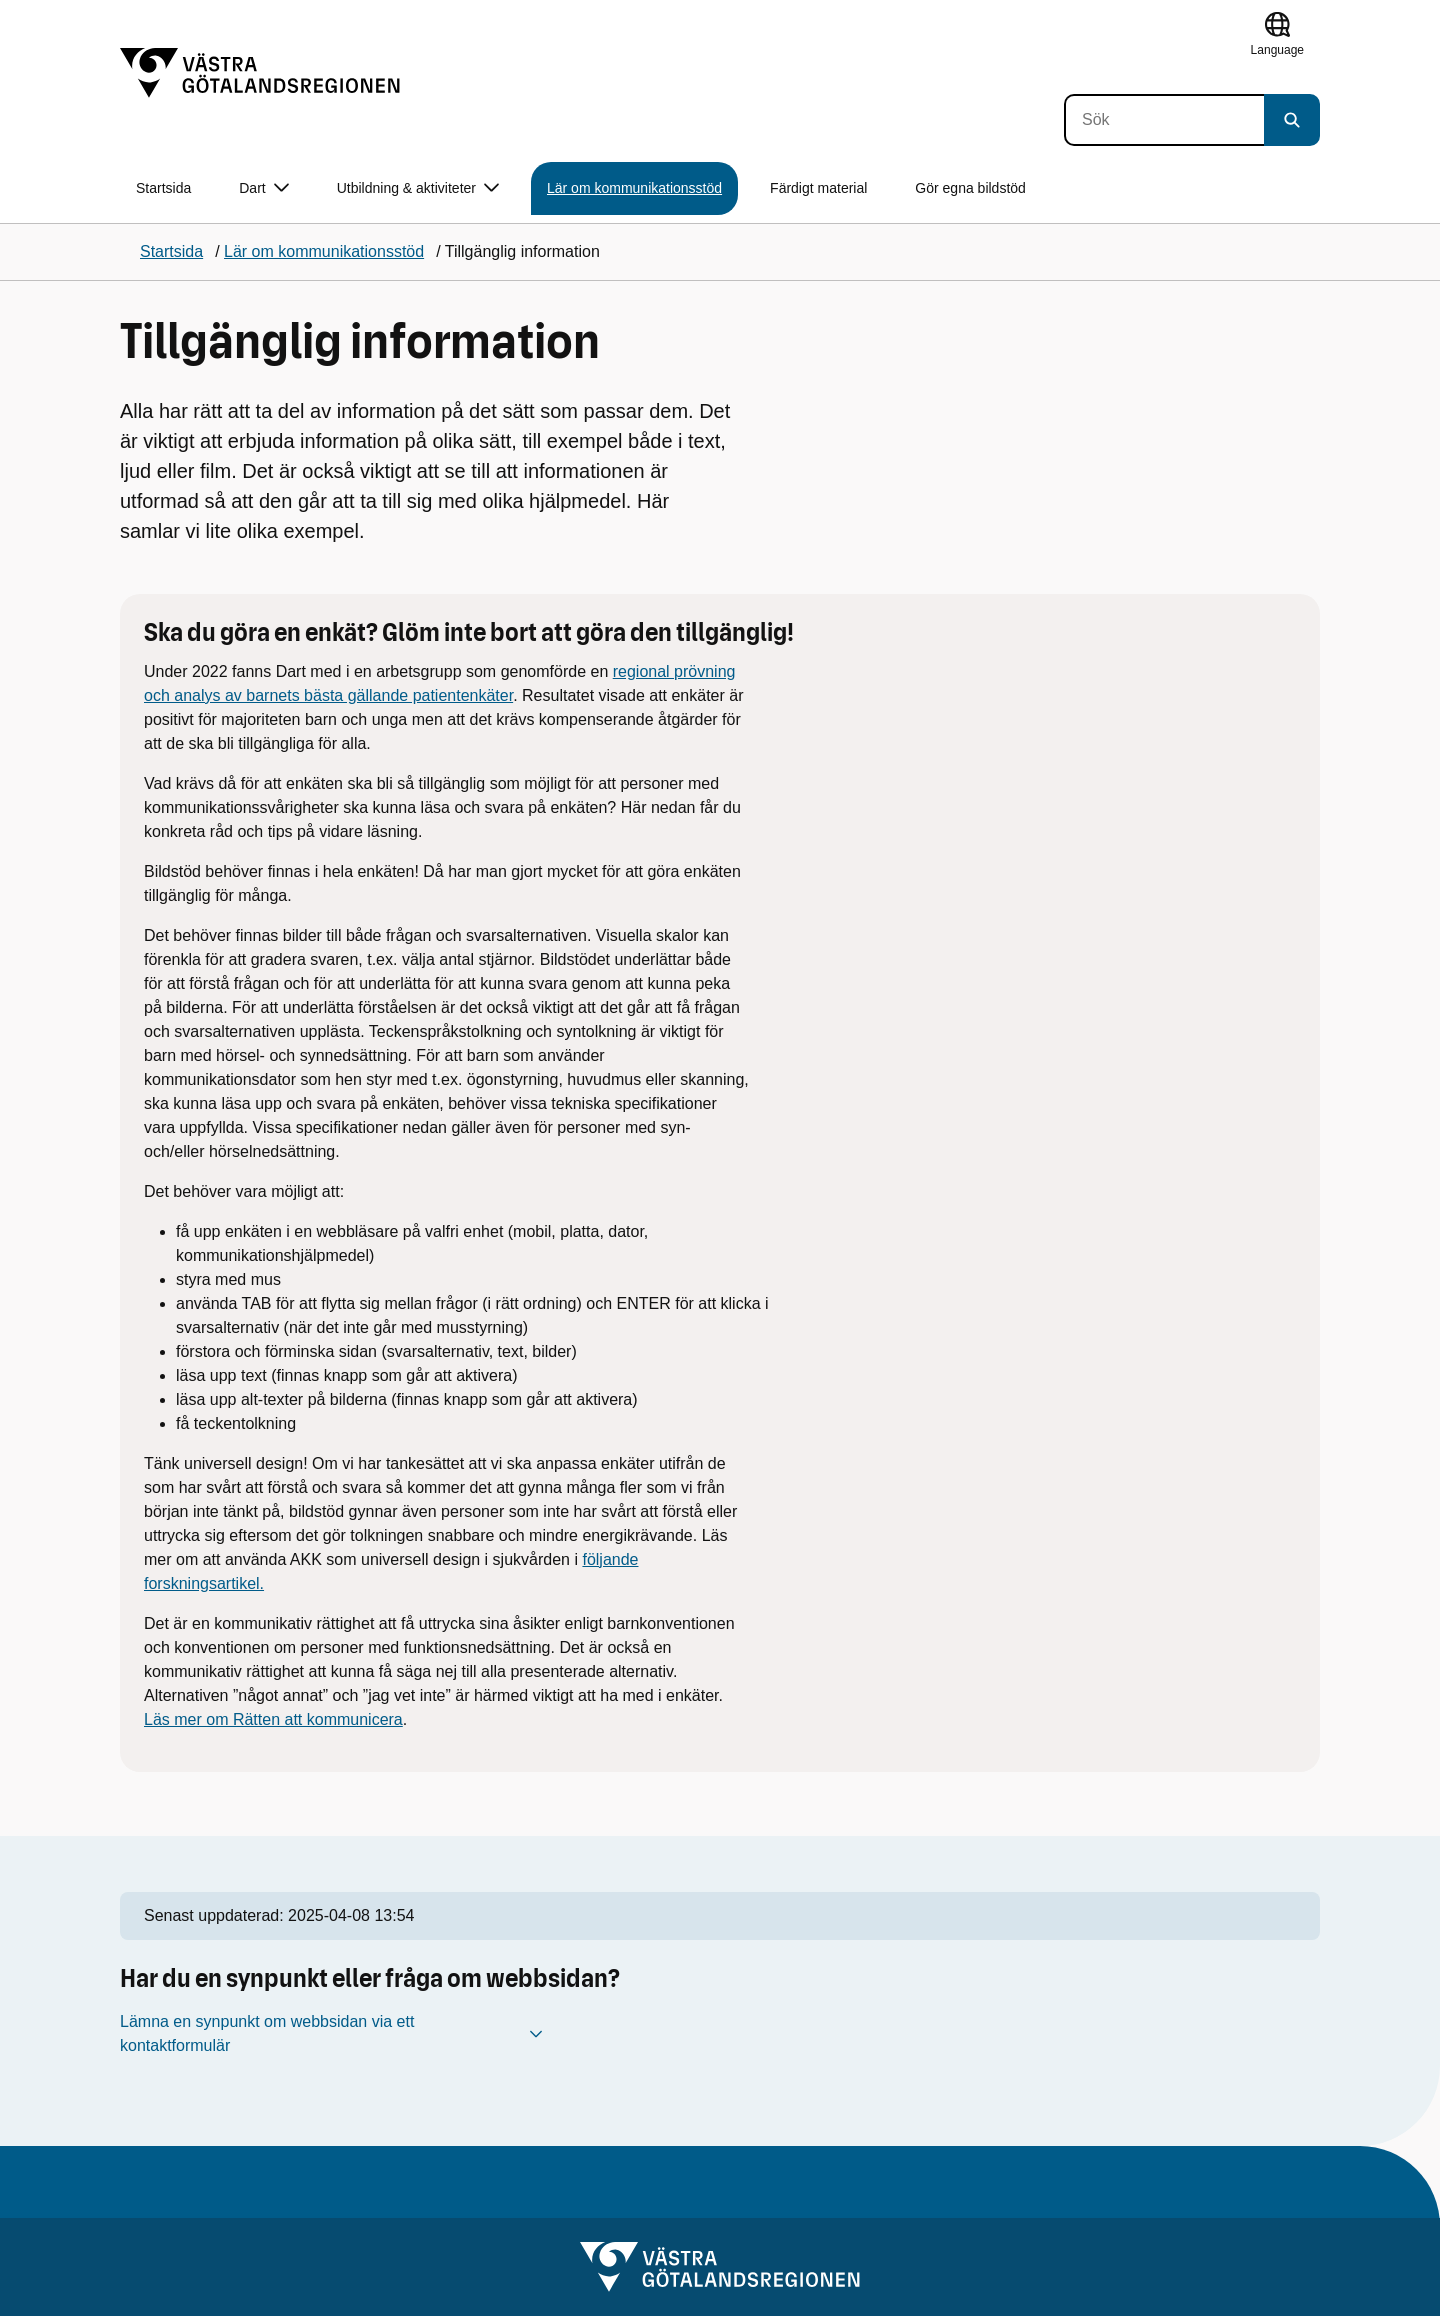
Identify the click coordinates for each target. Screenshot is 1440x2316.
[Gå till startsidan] (260, 73)
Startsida (163, 188)
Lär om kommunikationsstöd (634, 188)
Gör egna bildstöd (970, 188)
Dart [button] (263, 188)
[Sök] (1164, 120)
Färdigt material (818, 188)
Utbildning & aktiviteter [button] (418, 188)
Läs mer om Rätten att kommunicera (273, 1719)
